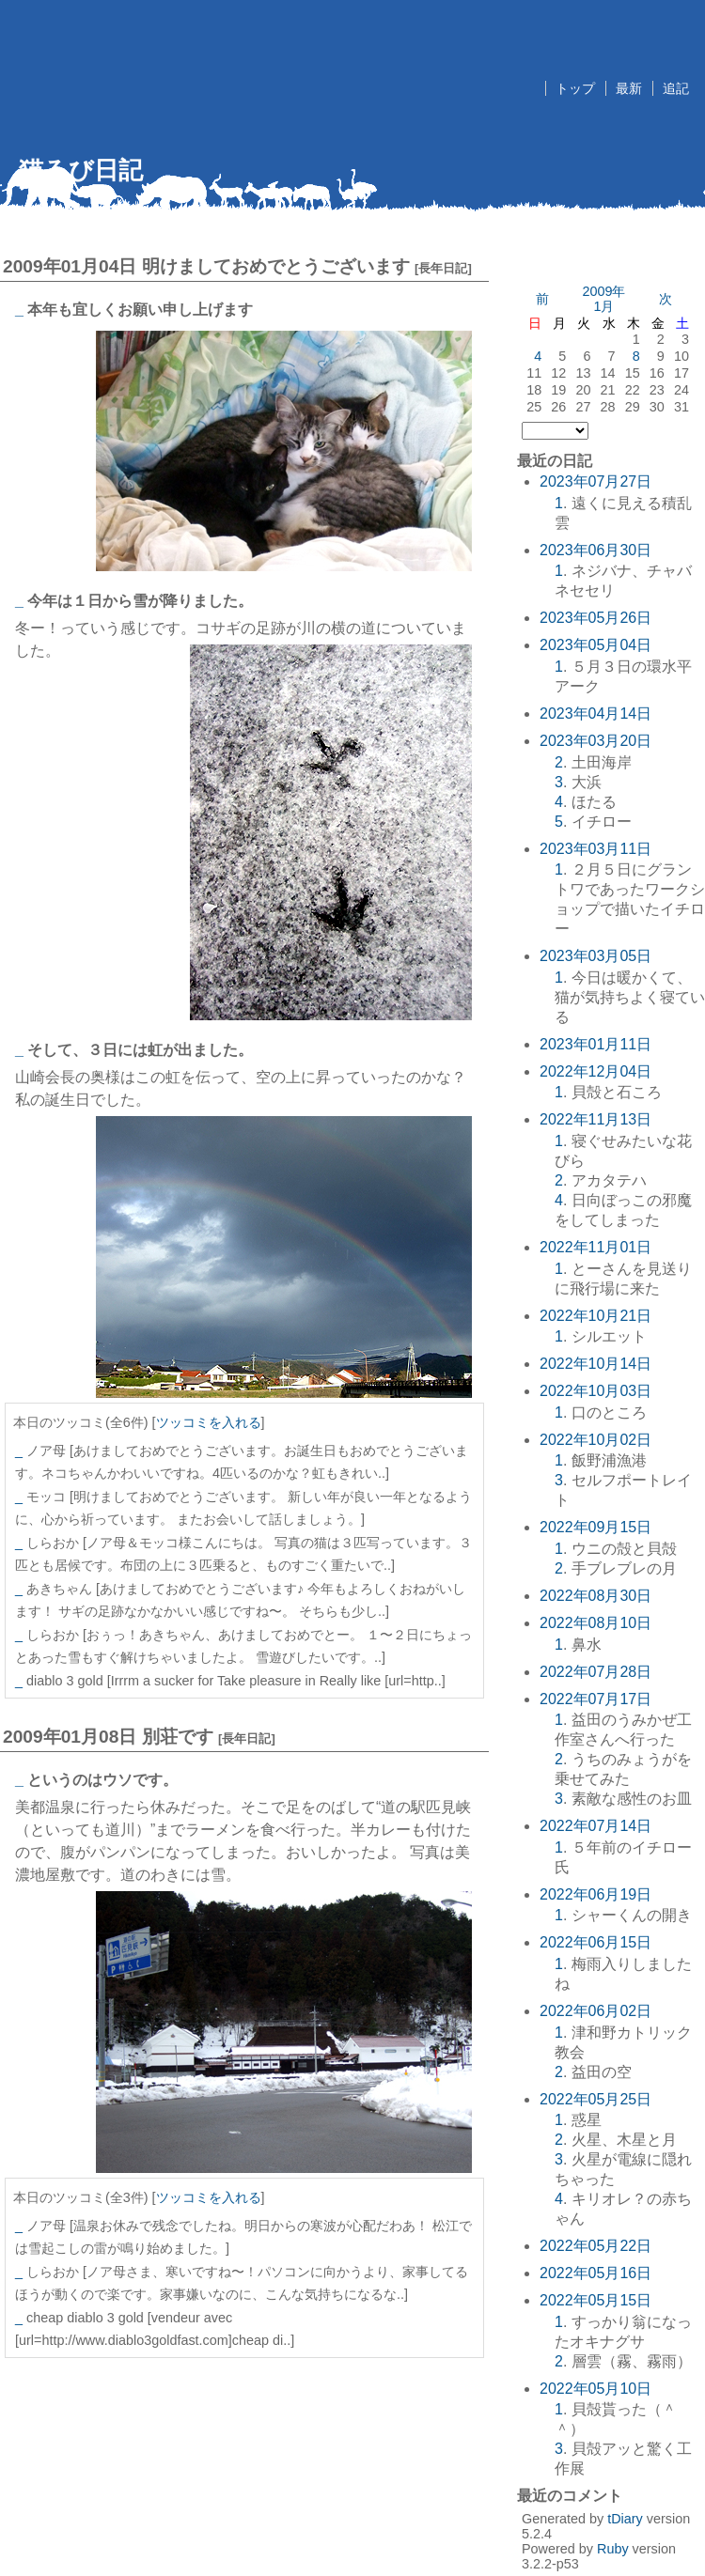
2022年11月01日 (595, 1247)
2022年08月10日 (595, 1623)
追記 (676, 88)
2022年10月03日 (595, 1391)
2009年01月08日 (69, 1736)
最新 (629, 88)
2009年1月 (603, 299)
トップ (575, 88)
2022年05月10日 (595, 2389)
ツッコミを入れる (208, 1422)
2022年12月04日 (595, 1071)
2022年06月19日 (595, 1894)
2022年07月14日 (595, 1826)
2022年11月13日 (595, 1119)
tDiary (625, 2518)
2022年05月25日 (595, 2099)
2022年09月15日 (595, 1527)
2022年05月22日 (595, 2246)
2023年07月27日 (595, 481)
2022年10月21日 (595, 1316)
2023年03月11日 (595, 849)
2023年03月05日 (595, 956)
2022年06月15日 (595, 1942)
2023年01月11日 (595, 1044)
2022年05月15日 (595, 2300)
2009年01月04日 (69, 266)
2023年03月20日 (595, 741)
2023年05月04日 (595, 645)
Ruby (613, 2548)
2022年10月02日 (595, 1440)
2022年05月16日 (595, 2273)
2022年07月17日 (595, 1699)
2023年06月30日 (595, 550)
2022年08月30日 (595, 1596)
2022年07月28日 (595, 1672)
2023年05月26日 (595, 618)
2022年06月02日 (595, 2011)
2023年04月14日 (595, 714)
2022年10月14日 (595, 1364)
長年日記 (442, 268)
